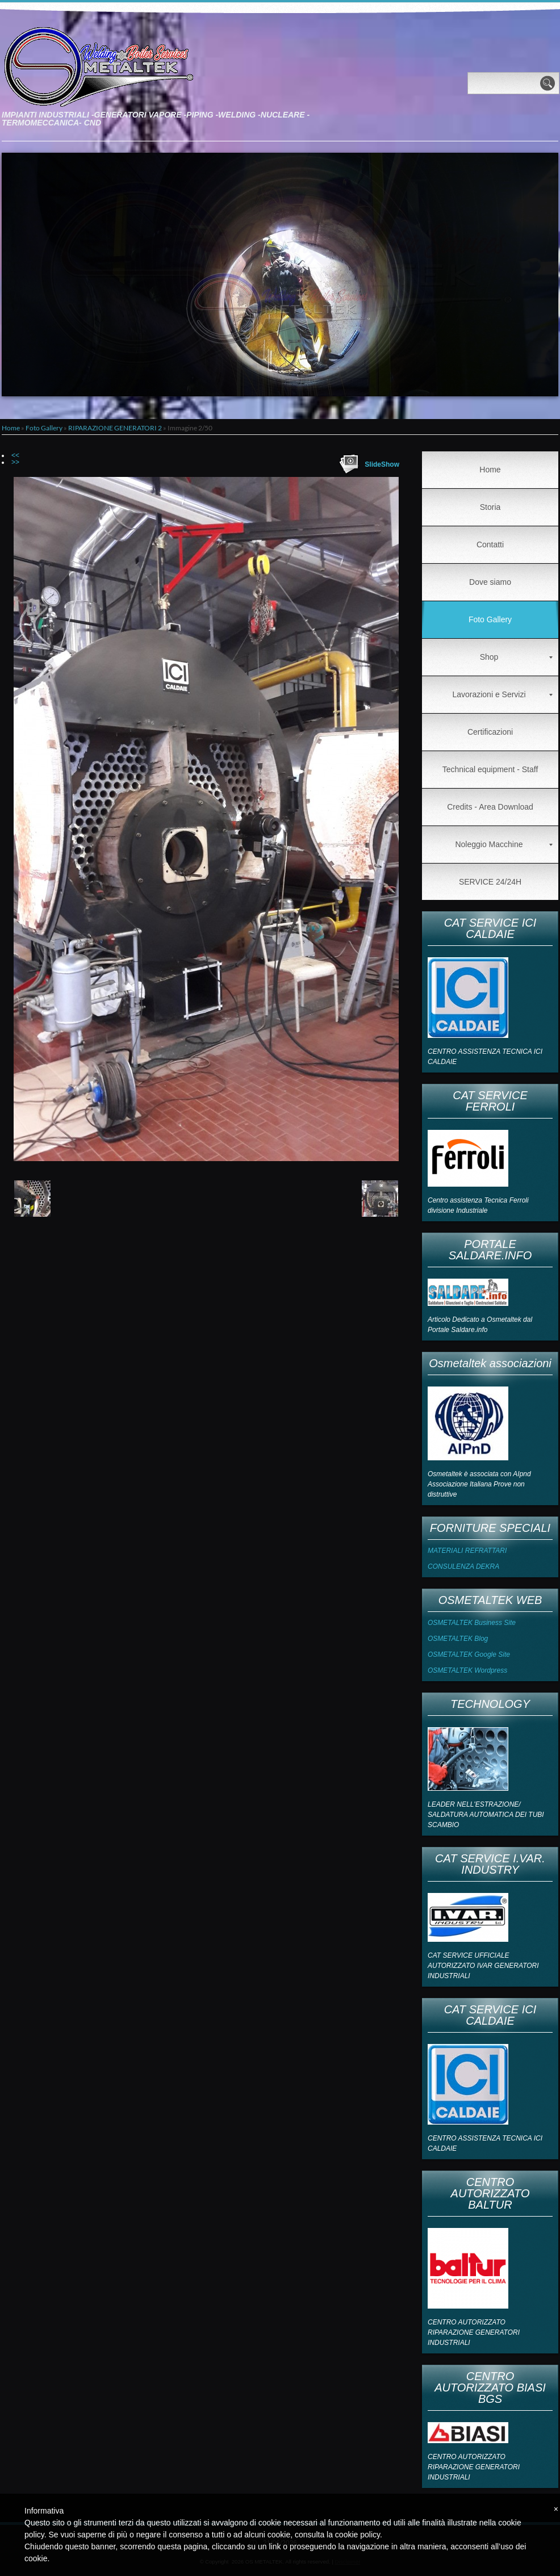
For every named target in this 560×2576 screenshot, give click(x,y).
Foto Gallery (44, 428)
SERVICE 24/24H (490, 881)
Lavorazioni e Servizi (502, 694)
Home (11, 428)
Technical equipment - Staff (490, 769)
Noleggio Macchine (504, 844)
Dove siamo (490, 582)
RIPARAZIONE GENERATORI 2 (115, 428)
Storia (490, 507)
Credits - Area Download (490, 806)
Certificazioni (490, 731)
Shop (516, 656)
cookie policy (357, 2534)
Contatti (490, 544)
